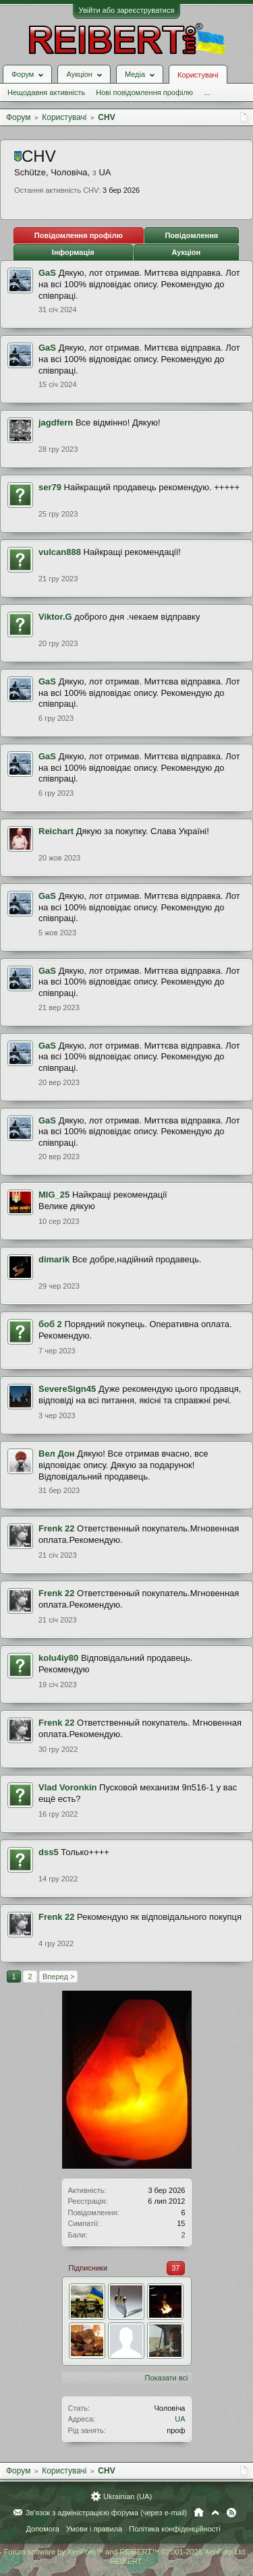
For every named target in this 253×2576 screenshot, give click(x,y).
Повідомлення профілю (78, 235)
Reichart (56, 831)
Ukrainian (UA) (127, 2496)
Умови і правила (94, 2529)
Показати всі (166, 2378)
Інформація (73, 252)
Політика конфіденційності (174, 2529)
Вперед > (58, 1976)
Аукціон (185, 252)
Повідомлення (191, 235)
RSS (231, 2512)
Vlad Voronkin (67, 1787)
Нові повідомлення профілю (144, 92)
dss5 (48, 1852)
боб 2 (50, 1324)
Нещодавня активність (46, 92)
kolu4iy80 (58, 1658)
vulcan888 (59, 552)
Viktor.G (55, 617)
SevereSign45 (67, 1389)
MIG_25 (53, 1195)
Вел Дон (56, 1453)
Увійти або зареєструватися (127, 10)
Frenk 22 (56, 1528)
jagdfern (55, 422)
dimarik (53, 1259)
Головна (199, 2512)
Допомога (42, 2529)
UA (180, 2419)
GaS (47, 273)
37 (175, 2268)
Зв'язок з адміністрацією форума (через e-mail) (107, 2513)
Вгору (215, 2512)
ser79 (49, 487)
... (207, 92)
